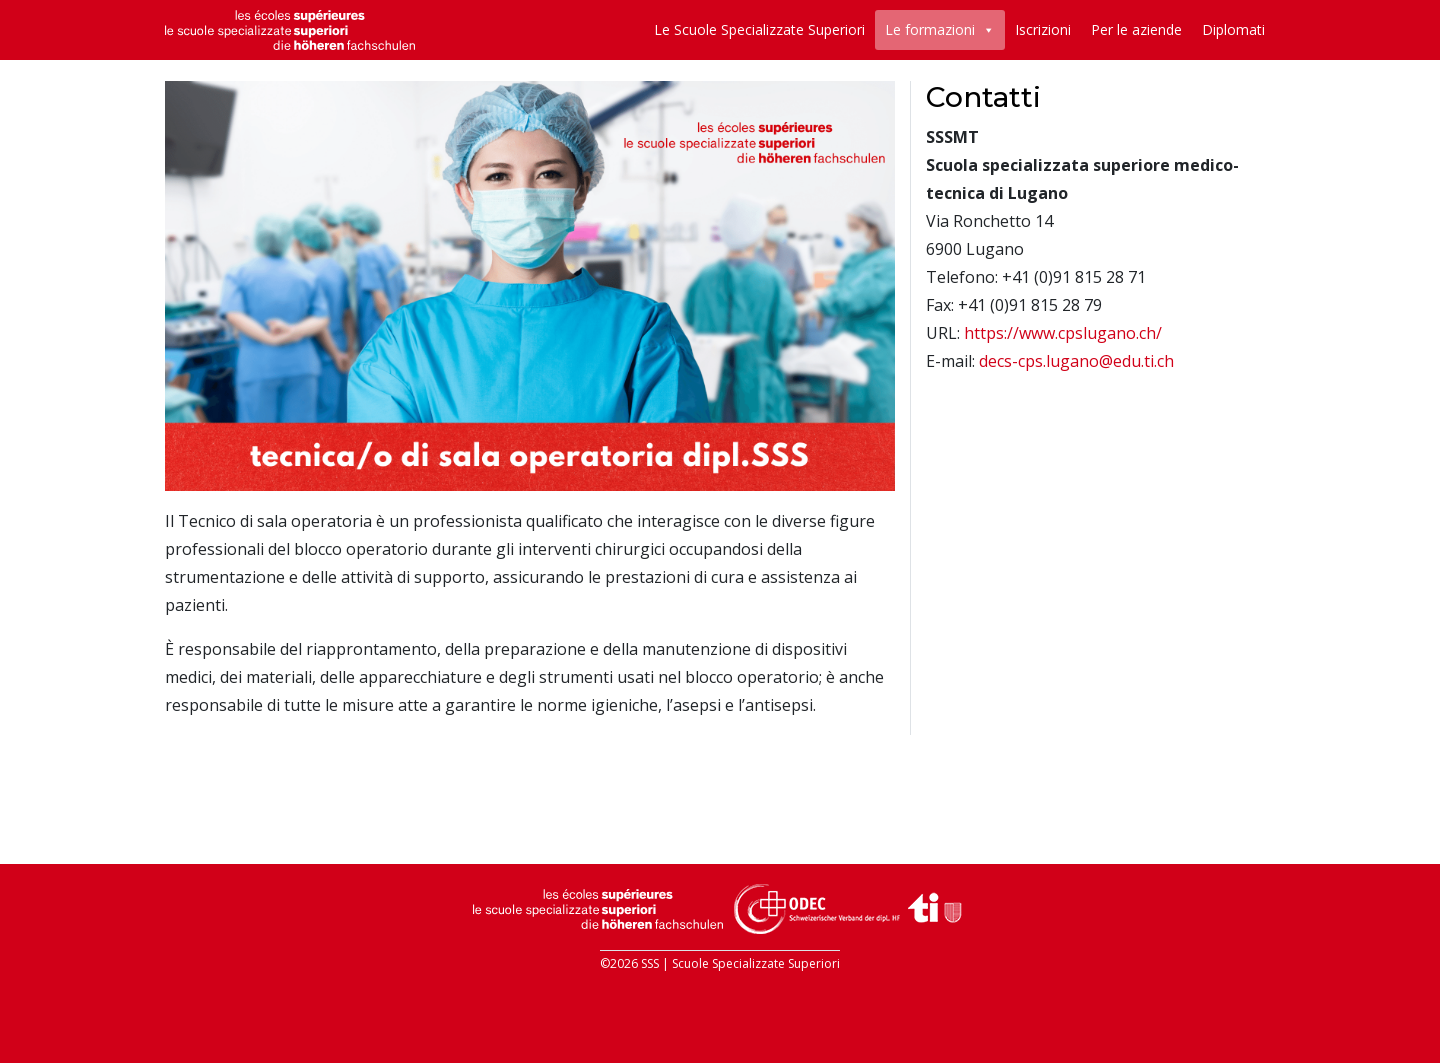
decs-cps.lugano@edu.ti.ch (1076, 361)
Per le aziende (1136, 29)
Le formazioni (930, 29)
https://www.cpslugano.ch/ (1063, 333)
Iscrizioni (1043, 29)
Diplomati (1233, 29)
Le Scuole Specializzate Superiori (759, 29)
